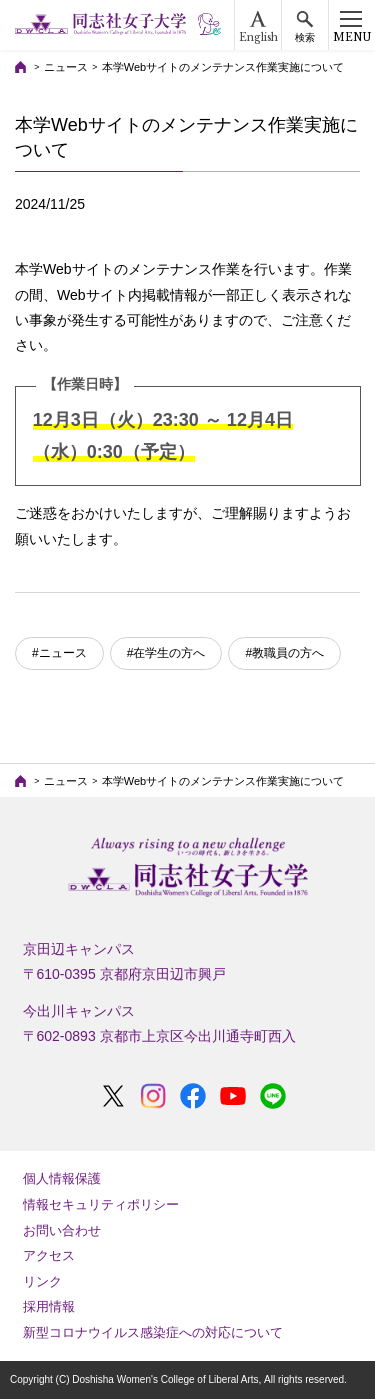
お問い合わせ (62, 1230)
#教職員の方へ (284, 653)
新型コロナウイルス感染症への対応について (153, 1332)
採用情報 (49, 1306)
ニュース (66, 67)
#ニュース (59, 653)
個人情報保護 (62, 1178)
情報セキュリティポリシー (101, 1204)
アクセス (49, 1255)
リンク (42, 1281)
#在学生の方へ (166, 653)
